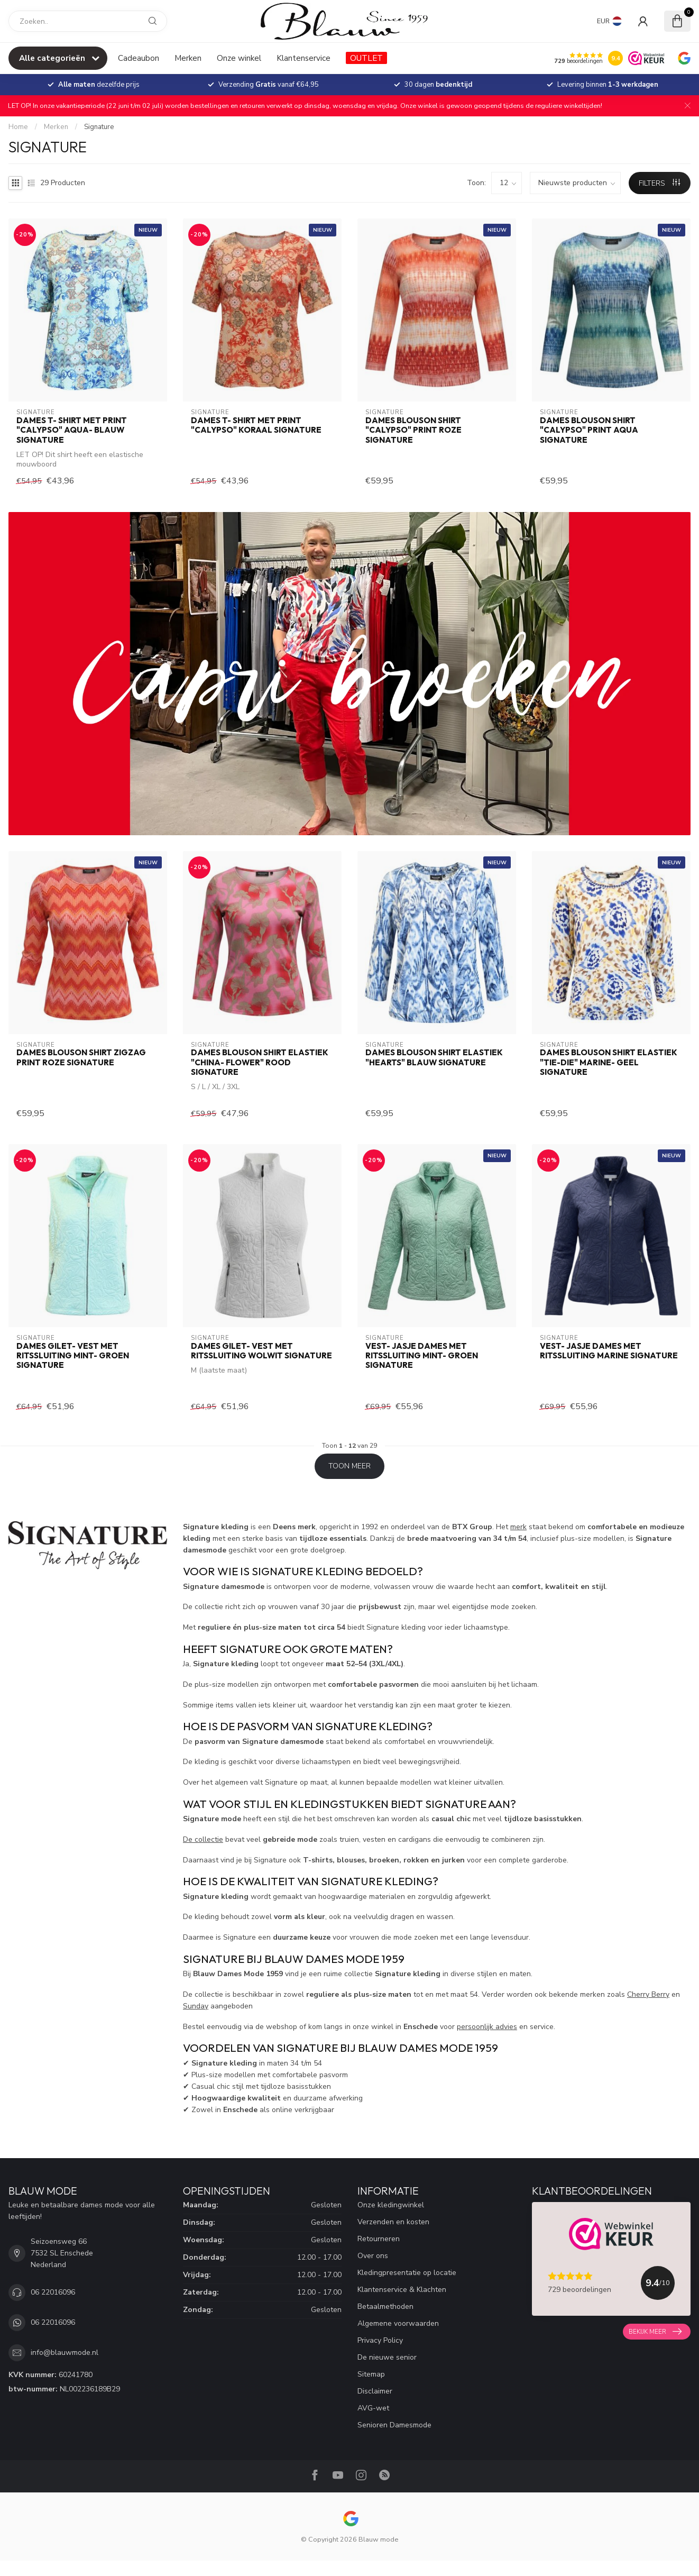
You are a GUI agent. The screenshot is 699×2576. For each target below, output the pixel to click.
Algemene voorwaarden (398, 2323)
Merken (187, 57)
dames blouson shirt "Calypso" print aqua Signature (589, 430)
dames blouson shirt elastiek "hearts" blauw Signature (434, 1057)
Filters (659, 183)
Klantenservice (303, 57)
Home (18, 127)
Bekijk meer (655, 2332)
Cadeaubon (138, 57)
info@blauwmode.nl (64, 2352)
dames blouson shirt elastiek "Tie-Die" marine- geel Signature (608, 1062)
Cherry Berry (648, 1994)
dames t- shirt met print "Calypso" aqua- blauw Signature (71, 430)
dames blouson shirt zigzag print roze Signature (81, 1057)
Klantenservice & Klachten (401, 2290)
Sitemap (371, 2374)
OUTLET (366, 57)
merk (518, 1527)
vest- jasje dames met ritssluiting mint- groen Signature (421, 1356)
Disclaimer (374, 2391)
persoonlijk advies (487, 2027)
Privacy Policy (380, 2340)
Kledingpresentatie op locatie (406, 2273)
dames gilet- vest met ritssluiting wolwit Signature (261, 1350)
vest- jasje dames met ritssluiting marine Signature (609, 1350)
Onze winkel (239, 57)
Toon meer (349, 1466)
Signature (99, 127)
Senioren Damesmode (394, 2425)
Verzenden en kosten (393, 2222)
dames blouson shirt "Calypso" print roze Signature (413, 430)
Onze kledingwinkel (390, 2205)
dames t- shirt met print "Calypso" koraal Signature (256, 425)
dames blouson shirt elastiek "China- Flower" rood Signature (259, 1062)
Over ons (372, 2256)
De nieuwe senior (387, 2357)
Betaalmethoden (385, 2306)
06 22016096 (53, 2292)
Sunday (195, 2006)
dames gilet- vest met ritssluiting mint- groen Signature (72, 1356)
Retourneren (378, 2239)
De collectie (203, 1839)
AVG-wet (373, 2408)
